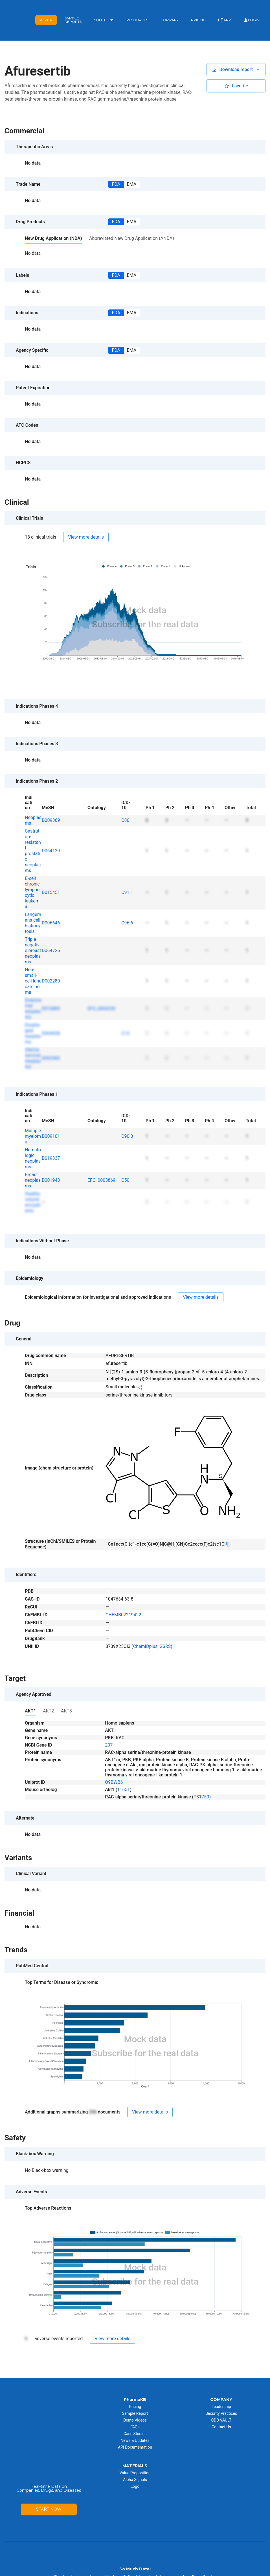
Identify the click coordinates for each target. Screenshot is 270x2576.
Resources (137, 10)
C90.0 (127, 1116)
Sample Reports (73, 10)
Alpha (46, 10)
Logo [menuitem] (135, 2466)
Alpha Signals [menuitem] (135, 2459)
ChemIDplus (145, 1626)
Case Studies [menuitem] (135, 2413)
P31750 (201, 1777)
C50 (125, 1160)
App (224, 10)
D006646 (51, 903)
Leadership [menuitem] (221, 2386)
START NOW (49, 2441)
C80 (125, 800)
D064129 (51, 830)
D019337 (51, 1138)
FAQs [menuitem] (135, 2407)
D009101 (51, 1116)
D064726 (51, 930)
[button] (236, 49)
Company (170, 10)
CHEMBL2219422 (123, 1594)
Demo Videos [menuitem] (135, 2400)
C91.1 (127, 872)
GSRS (165, 1626)
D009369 (51, 800)
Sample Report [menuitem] (135, 2393)
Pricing (198, 10)
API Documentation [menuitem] (135, 2427)
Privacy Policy (200, 2571)
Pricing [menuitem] (135, 2386)
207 (109, 1725)
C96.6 (127, 903)
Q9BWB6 (114, 1762)
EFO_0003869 (101, 1160)
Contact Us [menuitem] (221, 2407)
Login (251, 10)
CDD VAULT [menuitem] (221, 2400)
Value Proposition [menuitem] (135, 2453)
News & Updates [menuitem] (135, 2420)
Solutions (104, 10)
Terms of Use (171, 2571)
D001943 (51, 1160)
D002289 (51, 961)
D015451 (51, 872)
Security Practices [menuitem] (221, 2393)
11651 (123, 1769)
